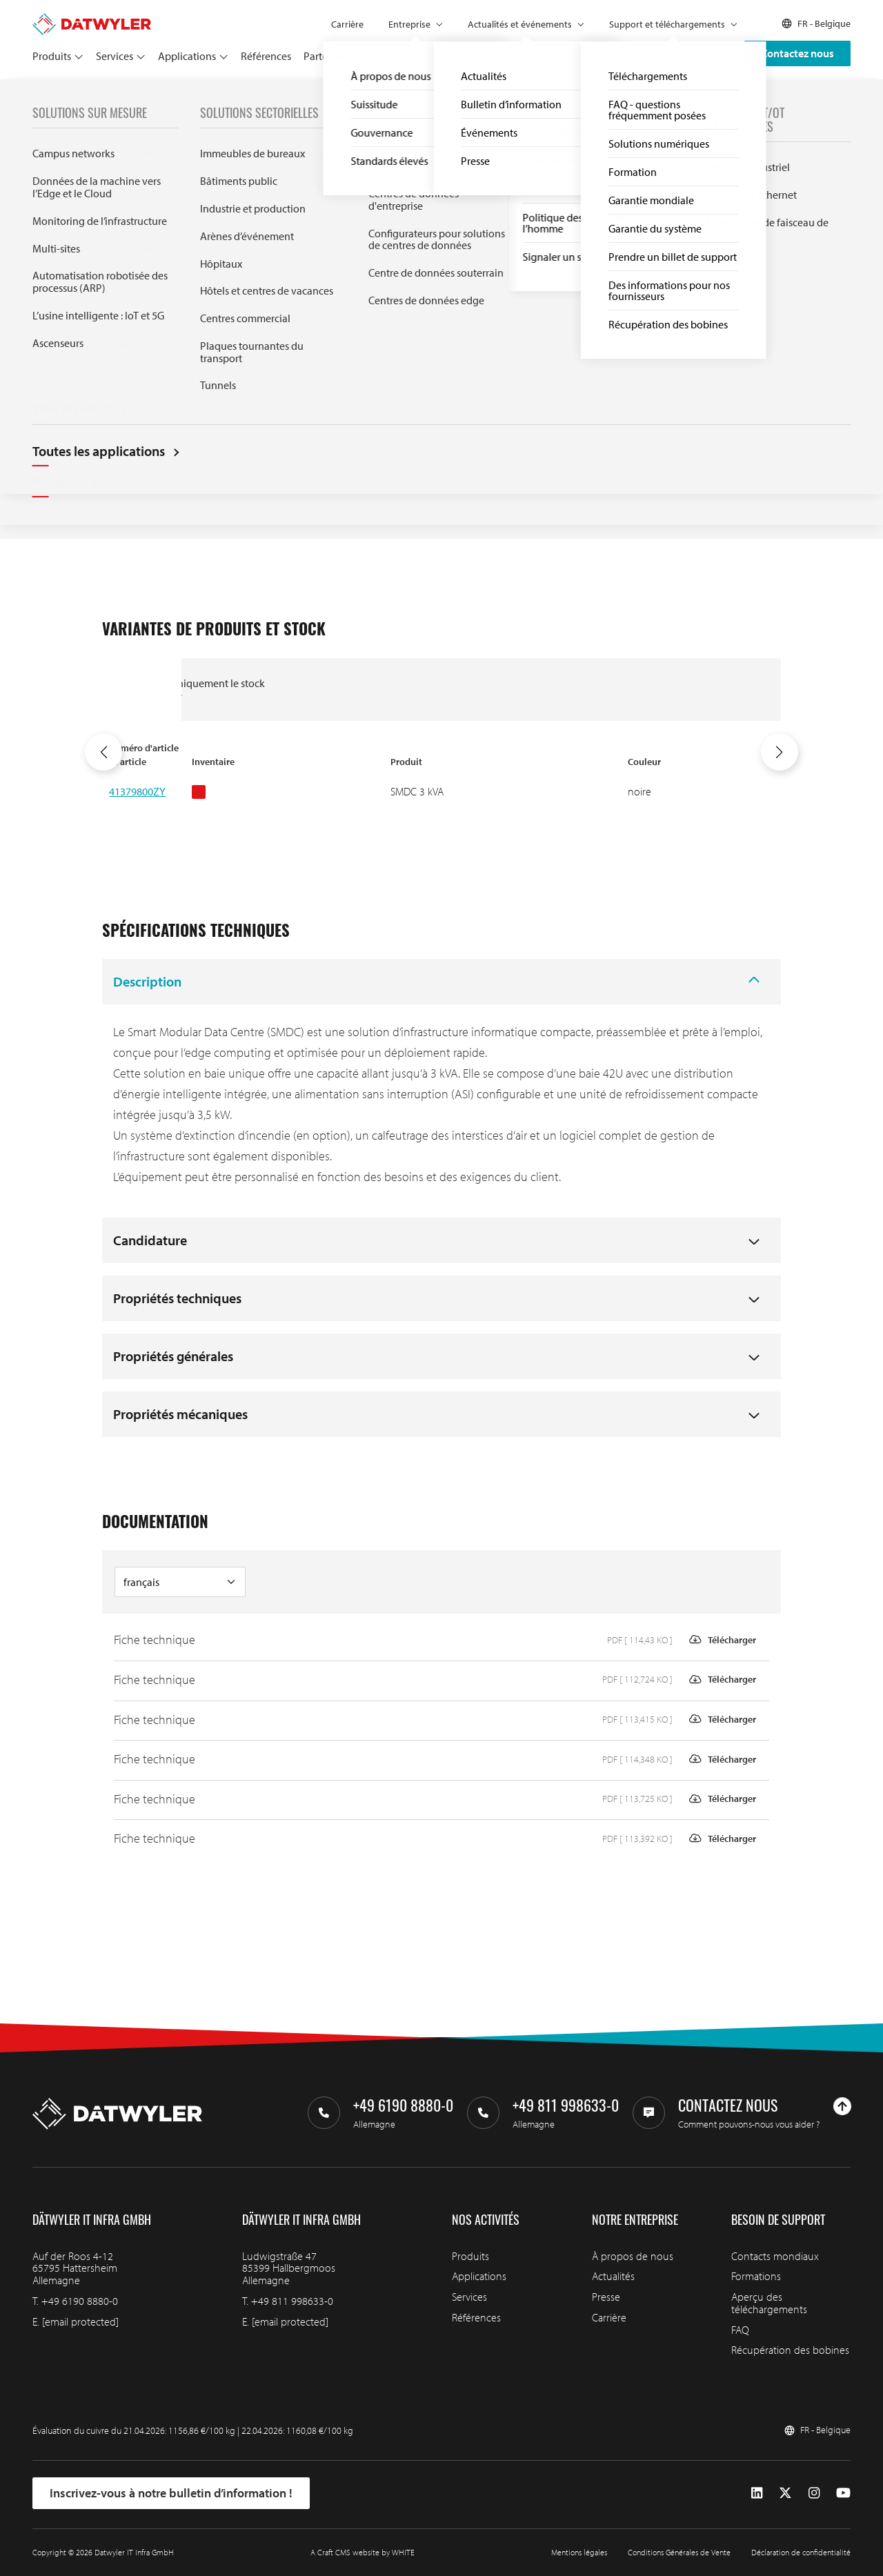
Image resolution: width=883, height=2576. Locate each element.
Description (147, 981)
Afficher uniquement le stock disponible (199, 689)
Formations (756, 2276)
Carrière (347, 24)
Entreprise (409, 24)
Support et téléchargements (667, 24)
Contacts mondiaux (775, 2256)
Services (114, 56)
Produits (51, 56)
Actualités (613, 2276)
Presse (606, 2296)
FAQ (740, 2330)
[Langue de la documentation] (180, 1582)
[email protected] (80, 2321)
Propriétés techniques (177, 1298)
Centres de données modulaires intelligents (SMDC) (203, 94)
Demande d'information (485, 250)
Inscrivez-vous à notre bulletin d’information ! (171, 2493)
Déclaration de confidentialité (801, 2552)
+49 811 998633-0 (292, 2301)
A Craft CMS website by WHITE (362, 2552)
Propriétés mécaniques (180, 1414)
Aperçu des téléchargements (769, 2303)
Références (266, 56)
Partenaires (329, 56)
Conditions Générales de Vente (679, 2552)
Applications (187, 56)
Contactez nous (797, 53)
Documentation (436, 399)
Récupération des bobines (790, 2350)
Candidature (150, 1240)
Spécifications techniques (462, 360)
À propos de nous (632, 2256)
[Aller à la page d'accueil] (91, 19)
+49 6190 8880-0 (79, 2301)
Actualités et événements (520, 24)
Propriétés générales (173, 1356)
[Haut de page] (842, 2106)
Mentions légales (579, 2552)
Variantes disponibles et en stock (467, 313)
